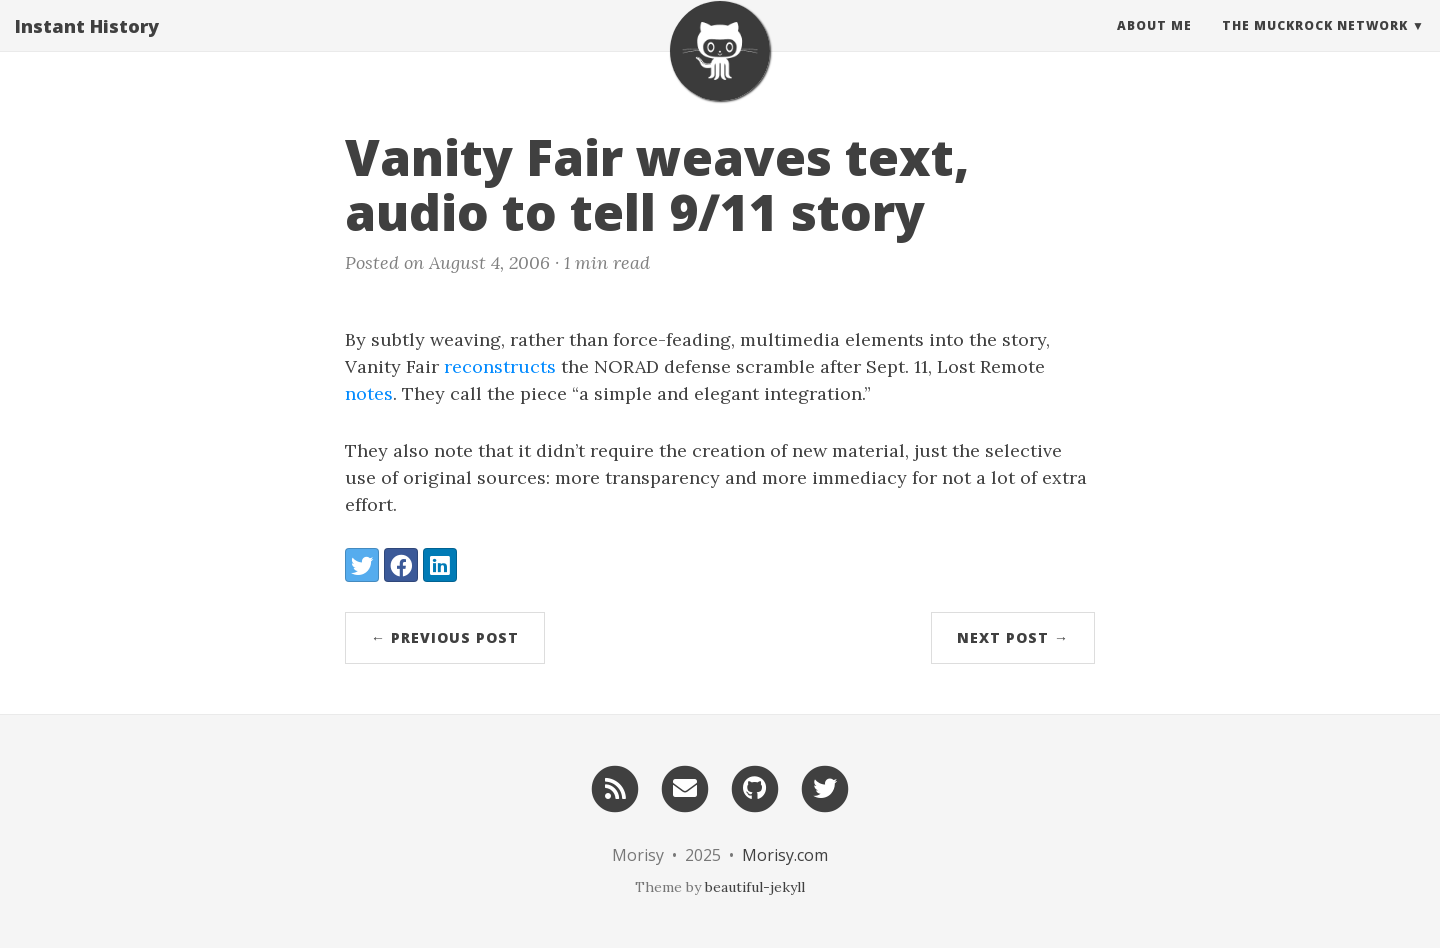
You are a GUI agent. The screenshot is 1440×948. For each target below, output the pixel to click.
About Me (1154, 44)
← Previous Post (445, 637)
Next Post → (1013, 637)
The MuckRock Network (1315, 44)
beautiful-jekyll (755, 887)
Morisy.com (785, 855)
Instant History (87, 45)
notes (369, 393)
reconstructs (500, 366)
